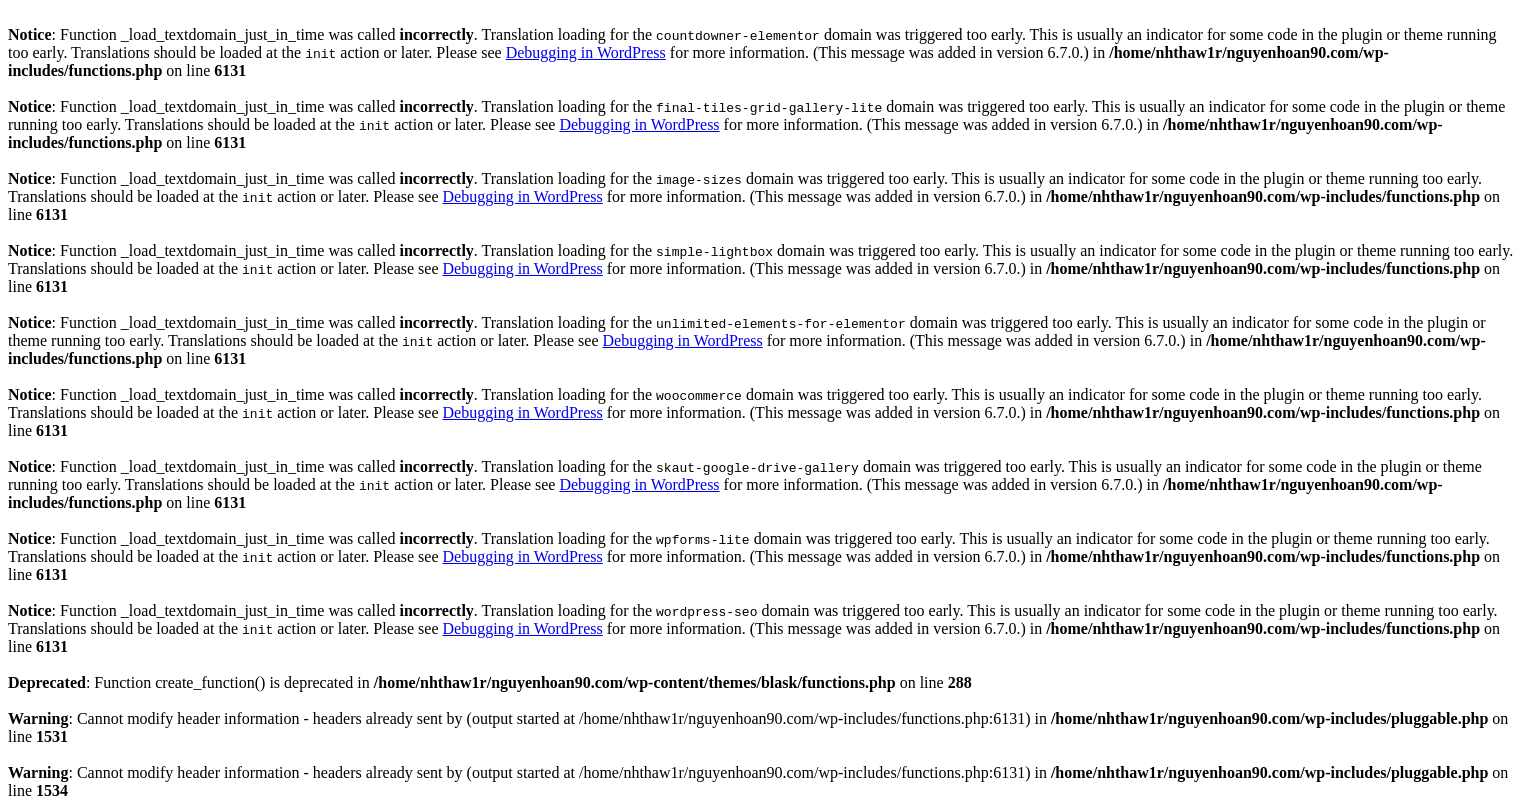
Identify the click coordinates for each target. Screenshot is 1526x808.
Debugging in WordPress (586, 52)
